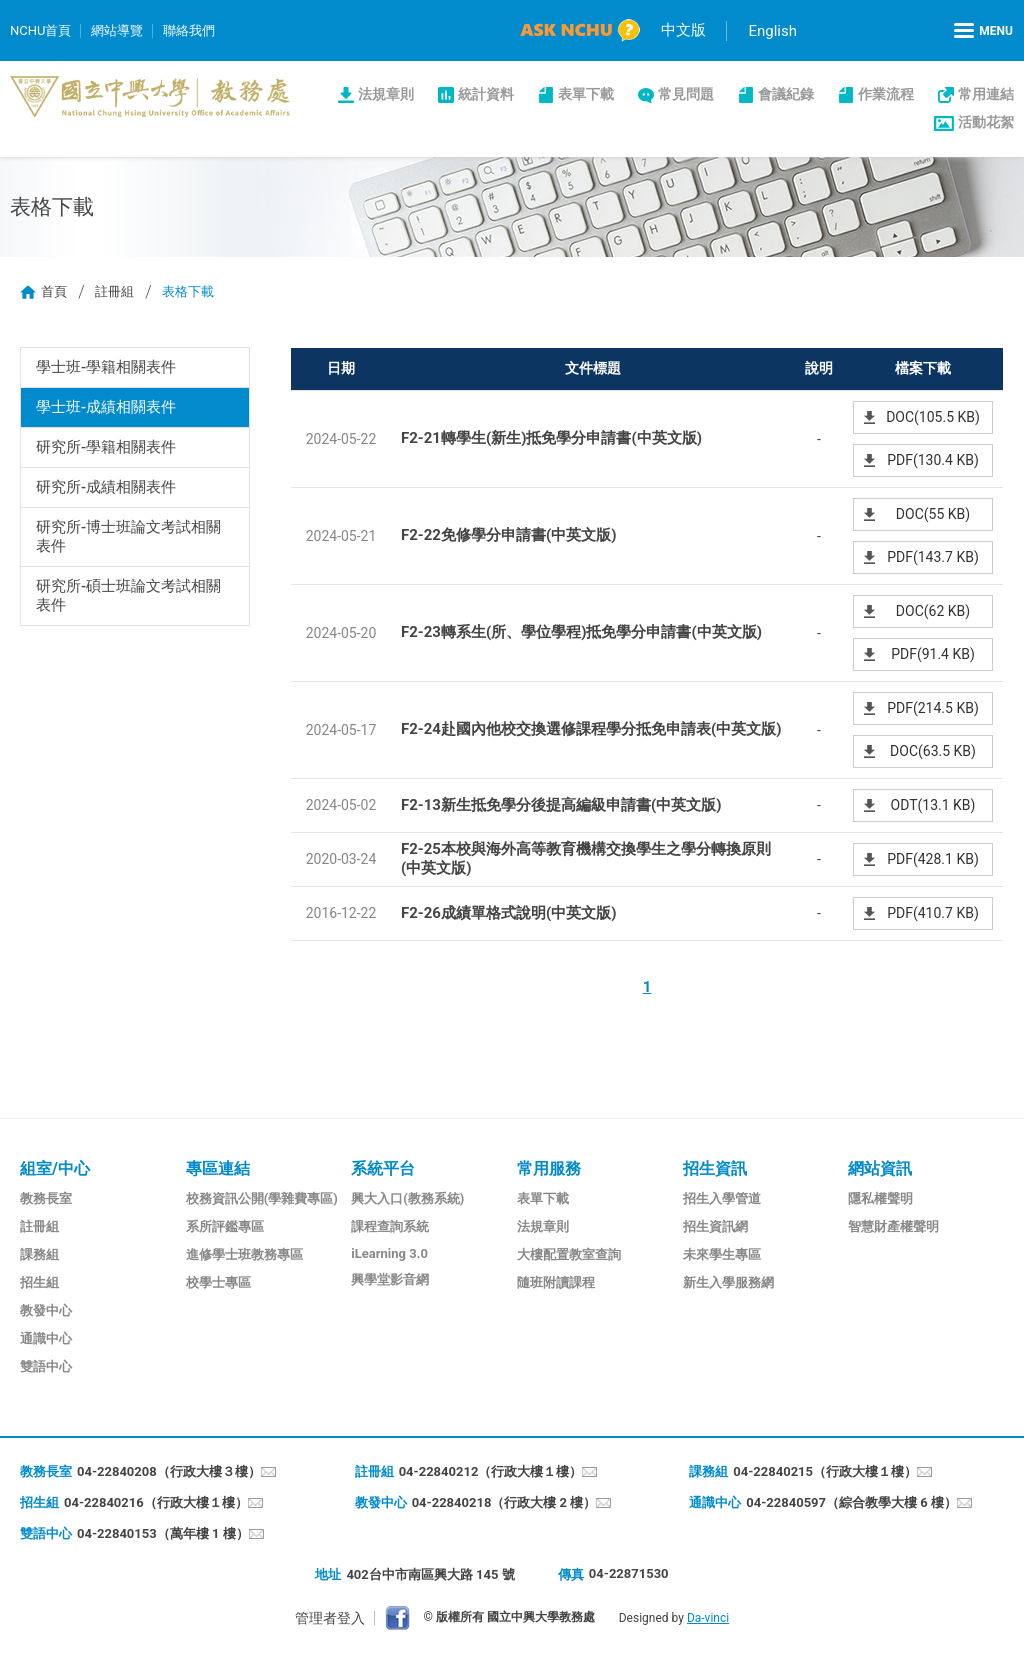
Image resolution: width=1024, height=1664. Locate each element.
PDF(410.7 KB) (933, 913)
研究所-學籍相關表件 (106, 447)
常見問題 (686, 94)
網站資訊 (880, 1168)
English (772, 31)
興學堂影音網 (390, 1279)
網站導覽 (117, 30)
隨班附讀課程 (556, 1282)
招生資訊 (715, 1168)
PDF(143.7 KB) (933, 557)
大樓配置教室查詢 (569, 1254)
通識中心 (46, 1338)
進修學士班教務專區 (244, 1254)
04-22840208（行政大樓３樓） (169, 1471)
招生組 (39, 1282)
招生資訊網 (715, 1226)
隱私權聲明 (880, 1198)
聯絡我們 (189, 30)
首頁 (54, 291)
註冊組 (114, 291)
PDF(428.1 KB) (933, 859)
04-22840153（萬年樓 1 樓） (163, 1533)
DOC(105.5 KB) (933, 417)
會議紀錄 (786, 94)
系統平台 (383, 1168)
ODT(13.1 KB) (933, 805)
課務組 (39, 1254)
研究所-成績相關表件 (106, 487)
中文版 (683, 30)
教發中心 (46, 1310)
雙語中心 (46, 1366)
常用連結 (986, 94)
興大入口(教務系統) (407, 1198)
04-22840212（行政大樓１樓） (491, 1471)
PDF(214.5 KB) (933, 708)
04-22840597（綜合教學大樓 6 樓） (851, 1502)
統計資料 (486, 94)
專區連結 (218, 1168)
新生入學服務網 (728, 1282)
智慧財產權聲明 (893, 1226)
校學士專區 (218, 1282)
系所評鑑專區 (225, 1226)
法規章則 (386, 94)
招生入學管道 (722, 1198)
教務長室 (46, 1198)
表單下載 (586, 94)
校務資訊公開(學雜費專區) (262, 1198)
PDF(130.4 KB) (933, 460)
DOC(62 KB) (933, 611)
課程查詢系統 (390, 1226)
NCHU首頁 (40, 30)
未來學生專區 (722, 1254)
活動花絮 (986, 122)
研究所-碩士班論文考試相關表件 (129, 595)
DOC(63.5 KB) (933, 751)
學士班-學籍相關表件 (106, 367)
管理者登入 (330, 1618)
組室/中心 (55, 1168)
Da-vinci (708, 1618)
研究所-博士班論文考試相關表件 (129, 536)
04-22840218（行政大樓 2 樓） (504, 1502)
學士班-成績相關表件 (106, 407)
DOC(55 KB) (933, 514)
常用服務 (549, 1168)
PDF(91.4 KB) (933, 654)
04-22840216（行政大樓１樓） (156, 1502)
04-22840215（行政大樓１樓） (825, 1471)
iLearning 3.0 (389, 1253)
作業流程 (886, 94)
